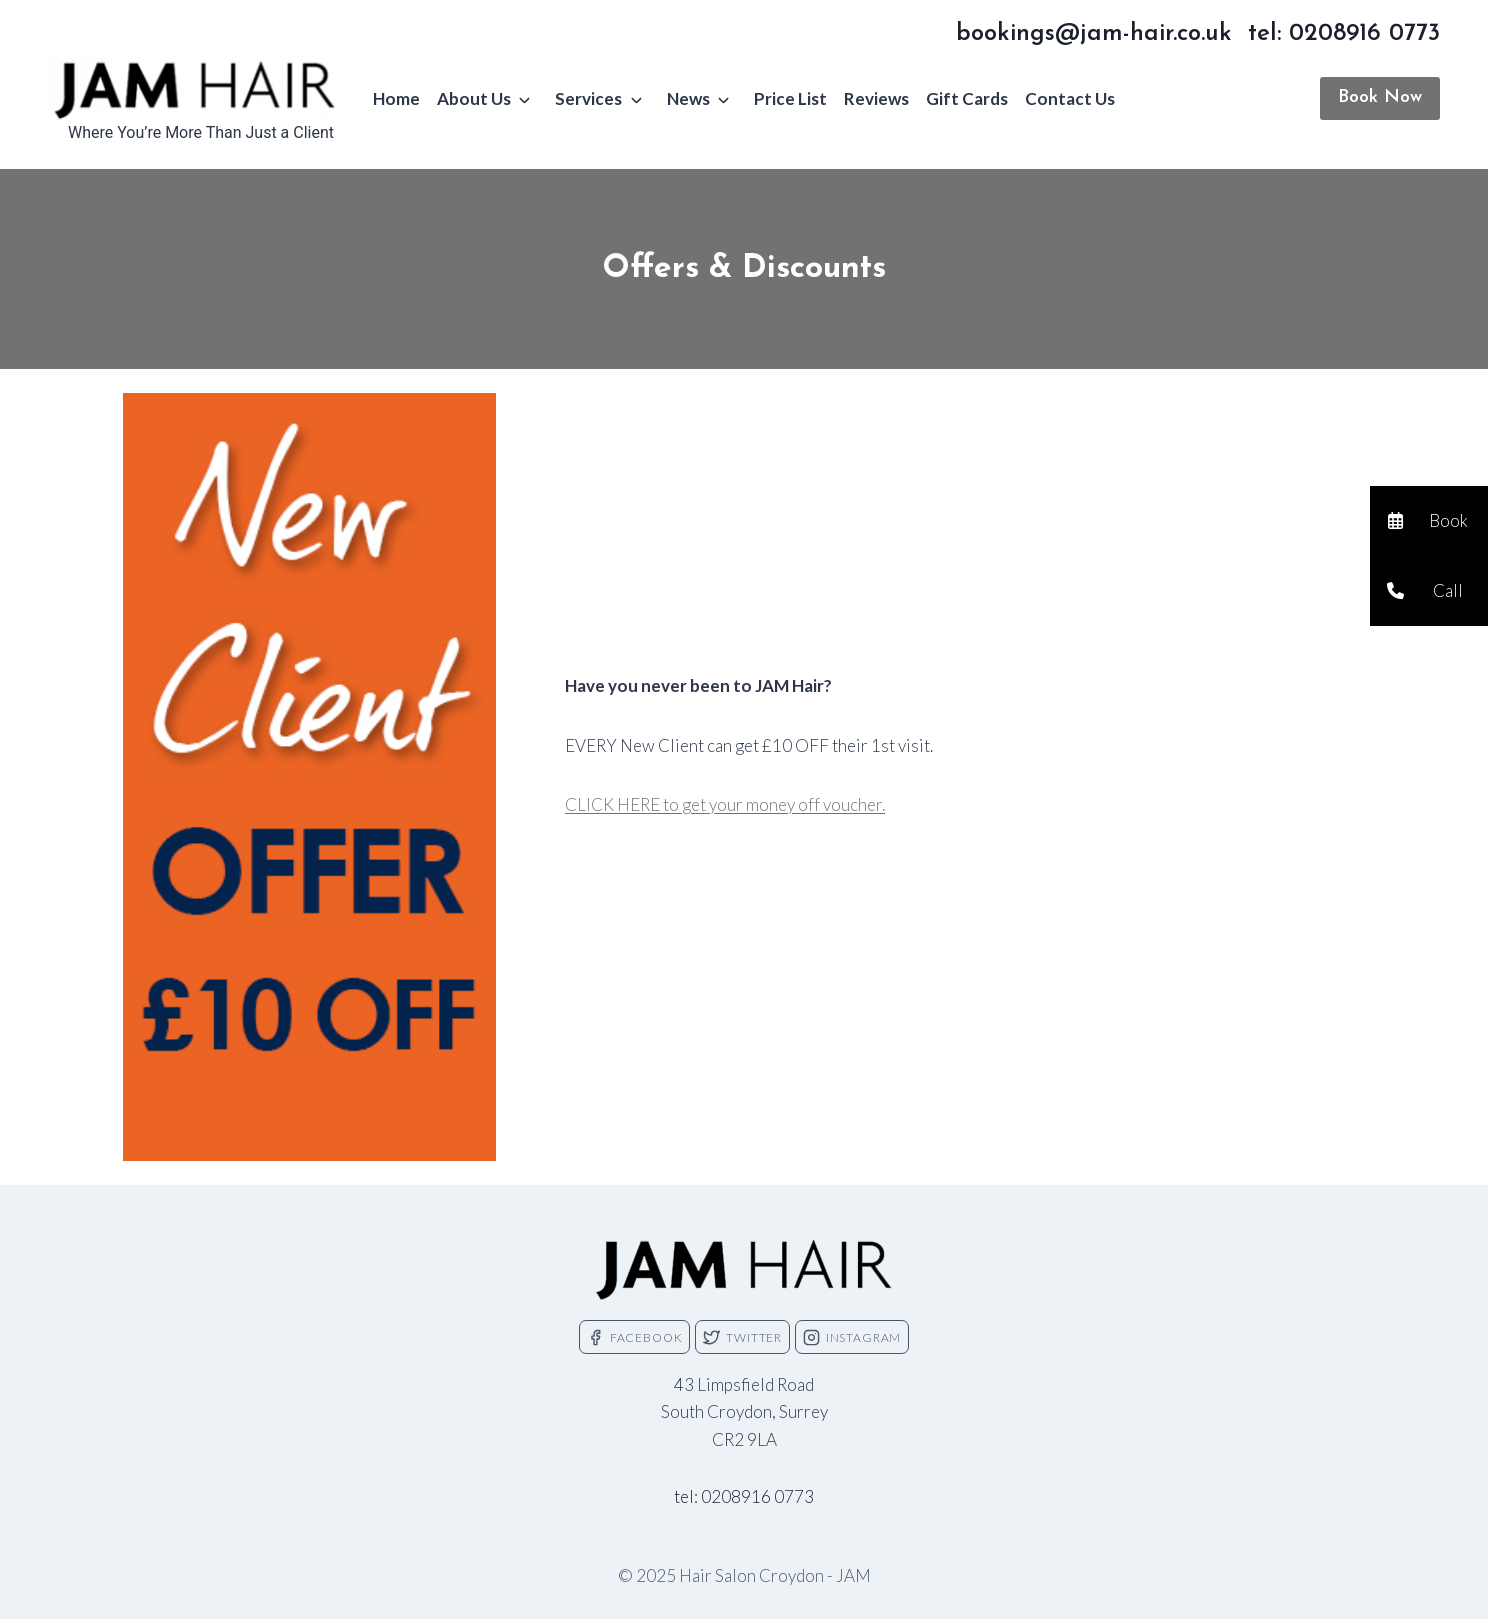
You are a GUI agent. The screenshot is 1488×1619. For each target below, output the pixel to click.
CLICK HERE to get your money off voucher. (725, 804)
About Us (474, 98)
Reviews (876, 98)
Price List (790, 98)
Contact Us (1070, 98)
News (688, 98)
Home (396, 98)
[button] (1429, 521)
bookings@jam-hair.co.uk (1094, 34)
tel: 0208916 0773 (1344, 34)
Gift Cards (967, 98)
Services (588, 98)
